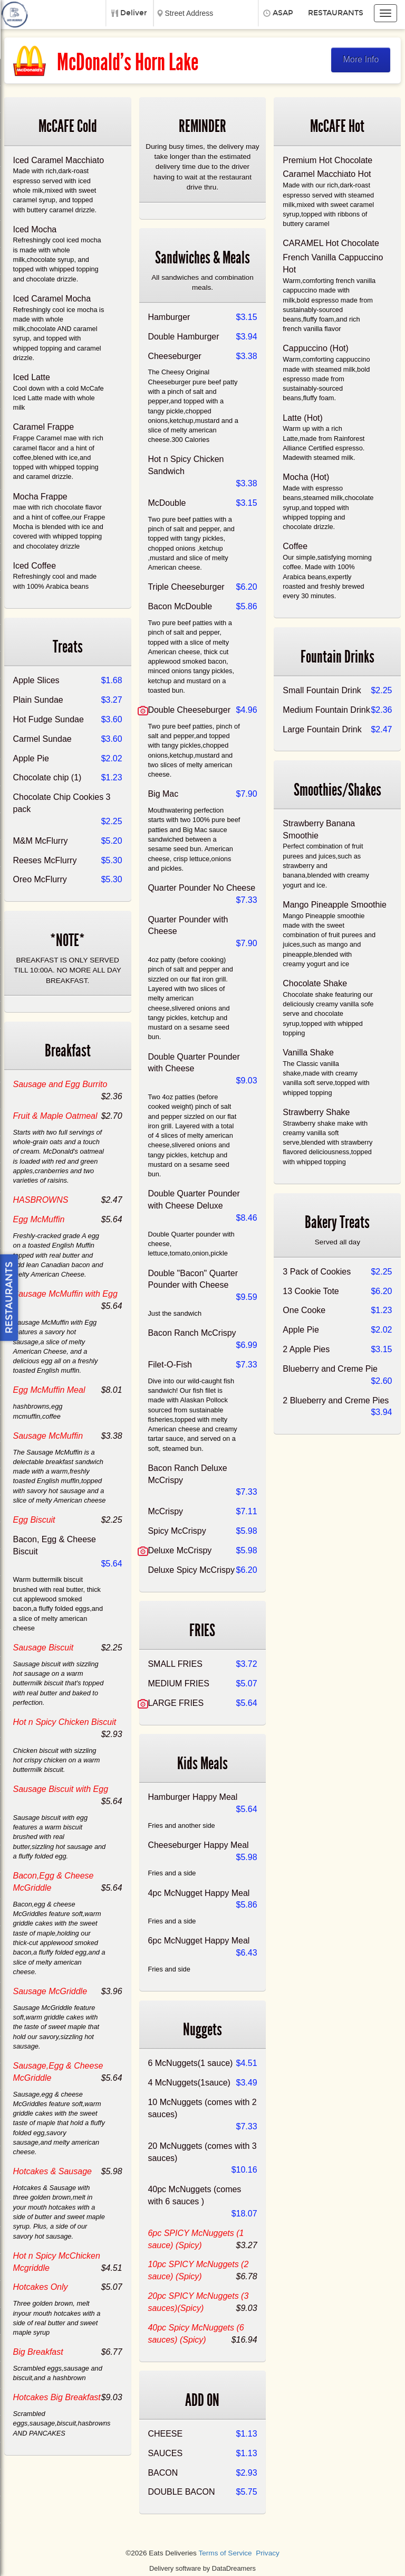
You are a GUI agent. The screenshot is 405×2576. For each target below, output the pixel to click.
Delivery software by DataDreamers (202, 2568)
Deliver (133, 12)
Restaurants (335, 12)
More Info (361, 59)
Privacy (267, 2553)
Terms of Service (225, 2553)
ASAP (283, 12)
